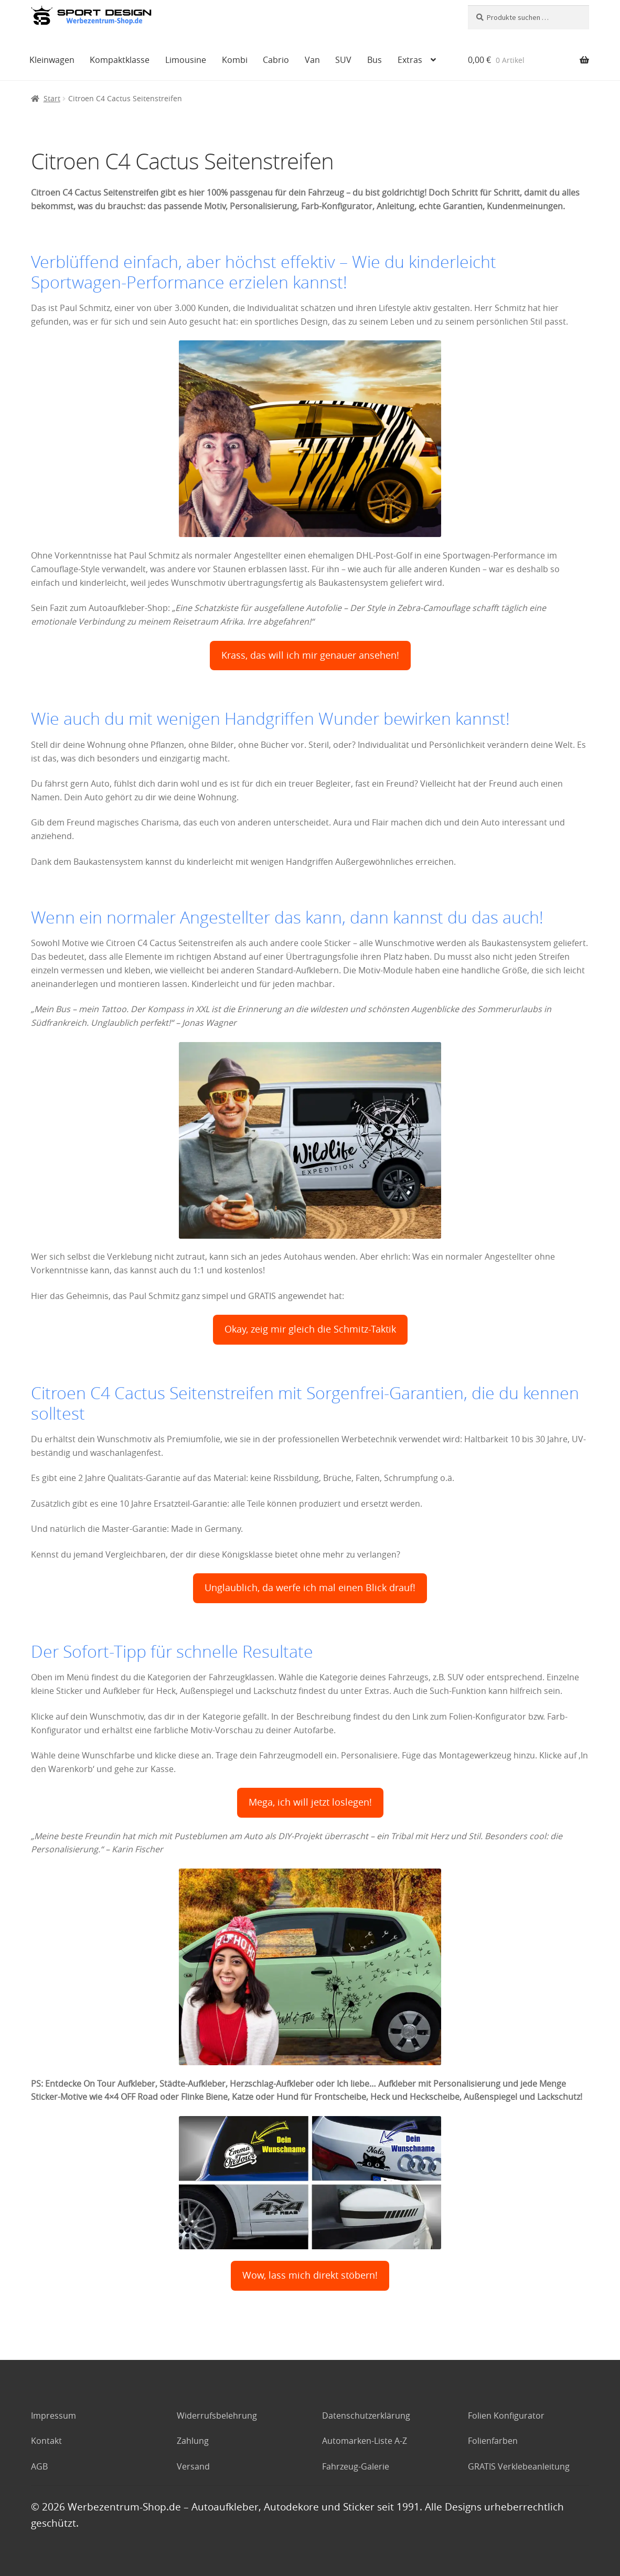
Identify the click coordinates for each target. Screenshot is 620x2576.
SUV (343, 60)
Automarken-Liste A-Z (364, 2440)
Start (52, 98)
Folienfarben (493, 2440)
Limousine (185, 60)
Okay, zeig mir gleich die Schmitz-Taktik (310, 1329)
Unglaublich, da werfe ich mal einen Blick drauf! (310, 1588)
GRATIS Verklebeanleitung (519, 2466)
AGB (39, 2466)
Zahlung (193, 2440)
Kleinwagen (51, 60)
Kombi (235, 60)
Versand (193, 2466)
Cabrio (276, 60)
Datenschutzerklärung (366, 2415)
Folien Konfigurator (506, 2415)
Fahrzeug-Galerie (355, 2466)
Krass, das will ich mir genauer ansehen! (310, 655)
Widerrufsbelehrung (217, 2415)
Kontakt (46, 2440)
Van (312, 60)
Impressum (53, 2415)
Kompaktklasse (119, 60)
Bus (374, 60)
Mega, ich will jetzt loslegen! (310, 1802)
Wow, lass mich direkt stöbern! (310, 2275)
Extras (410, 60)
